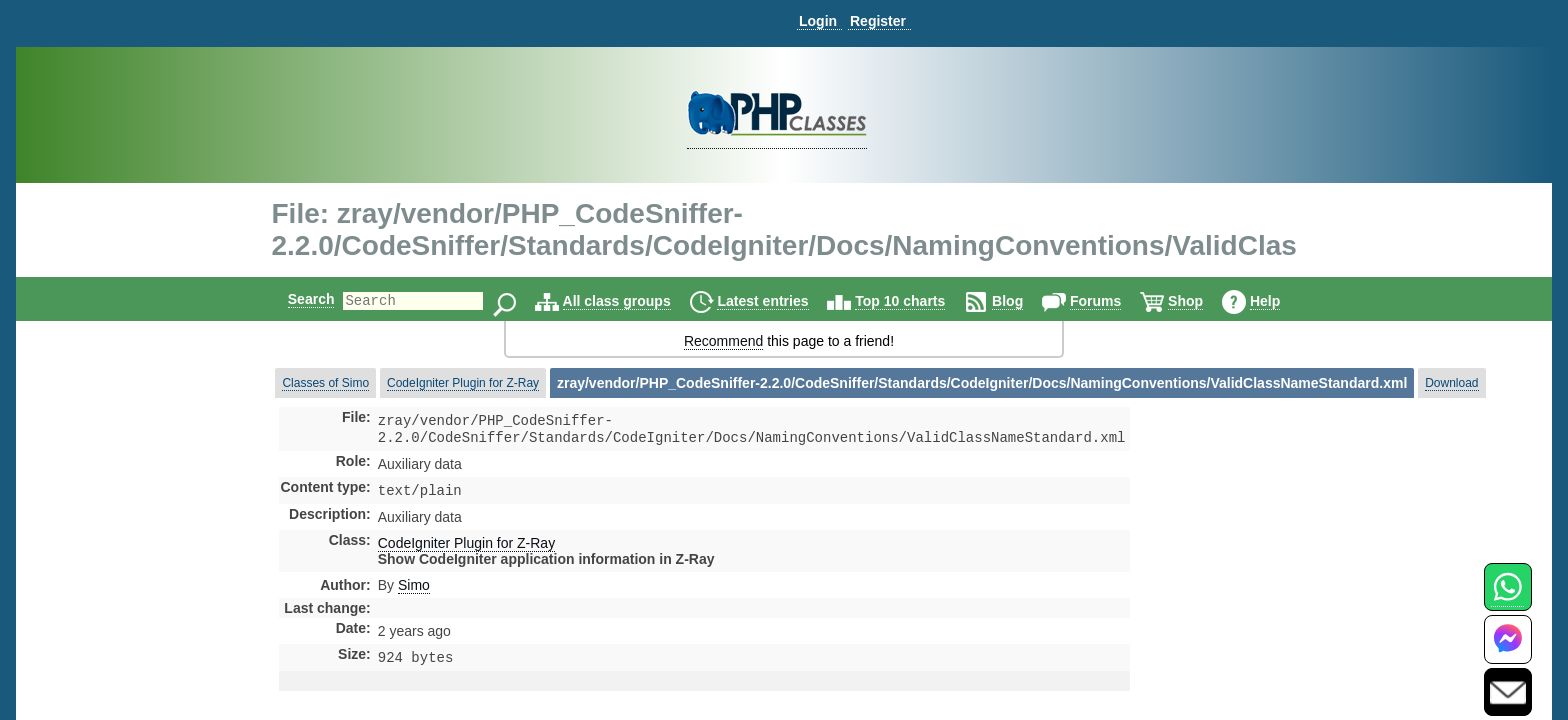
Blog (1024, 301)
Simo (414, 591)
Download (1451, 383)
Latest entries (779, 301)
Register (878, 21)
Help (1282, 301)
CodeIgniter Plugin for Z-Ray (463, 383)
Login (818, 21)
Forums (1112, 301)
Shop (1202, 301)
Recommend (723, 341)
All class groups (634, 301)
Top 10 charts (917, 301)
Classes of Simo (325, 383)
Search (294, 299)
